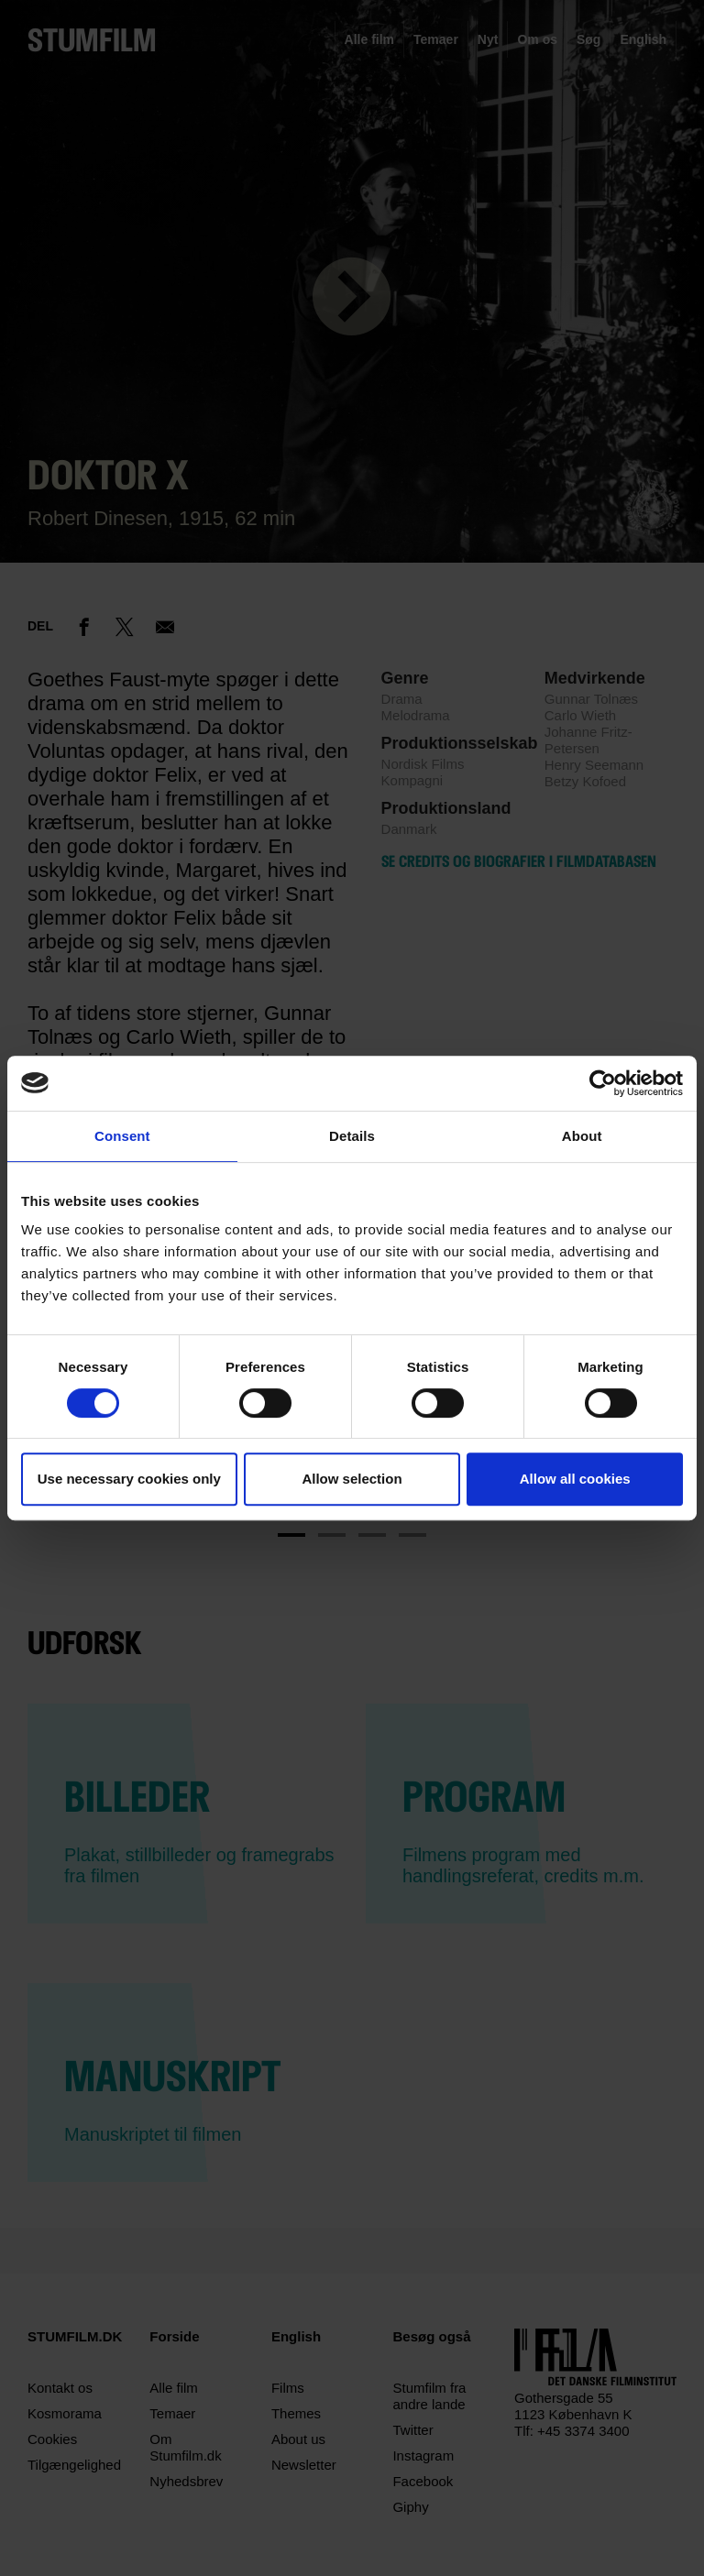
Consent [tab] (122, 1136)
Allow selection (352, 1478)
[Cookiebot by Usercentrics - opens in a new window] (602, 1083)
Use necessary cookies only (129, 1478)
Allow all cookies (575, 1478)
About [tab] (582, 1136)
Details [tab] (352, 1136)
